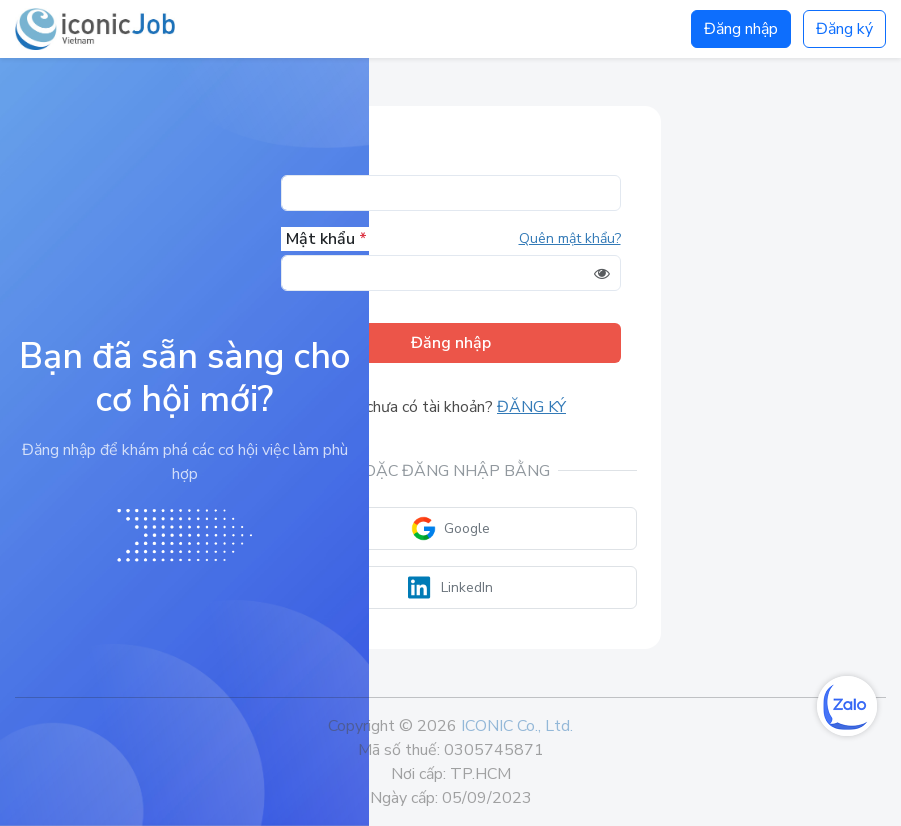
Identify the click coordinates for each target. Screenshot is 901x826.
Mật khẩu (326, 239)
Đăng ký (844, 29)
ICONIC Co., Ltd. (517, 726)
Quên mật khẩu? (570, 238)
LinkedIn (450, 587)
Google (450, 528)
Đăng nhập (741, 29)
